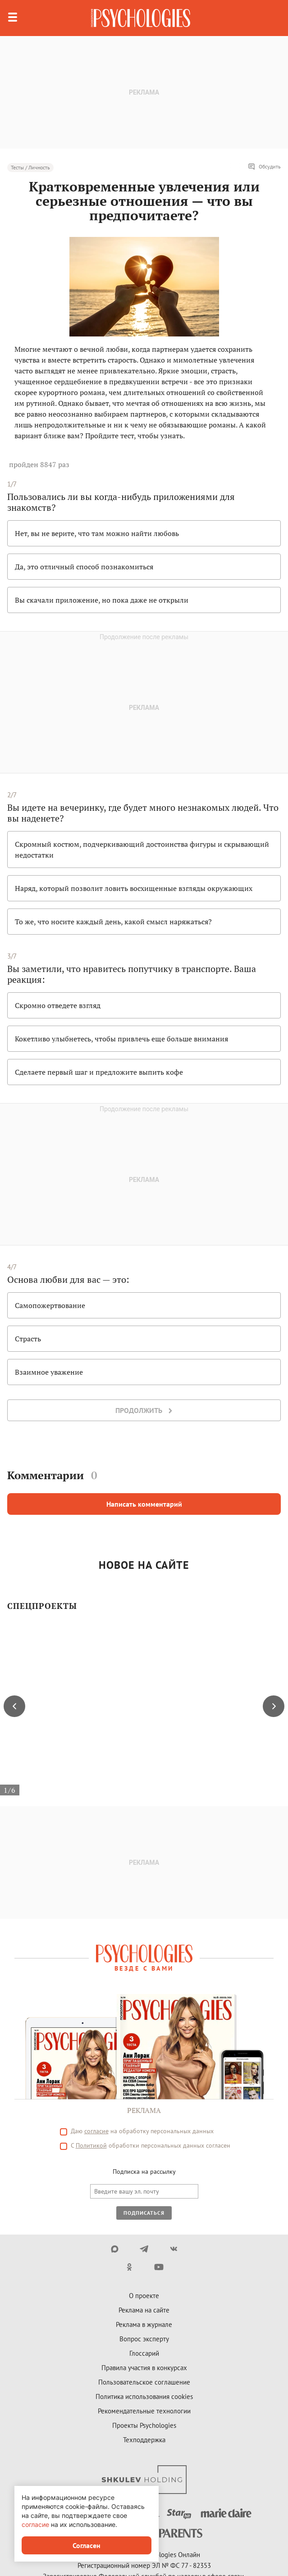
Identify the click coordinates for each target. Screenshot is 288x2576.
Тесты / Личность (30, 167)
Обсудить (264, 166)
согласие (35, 2524)
